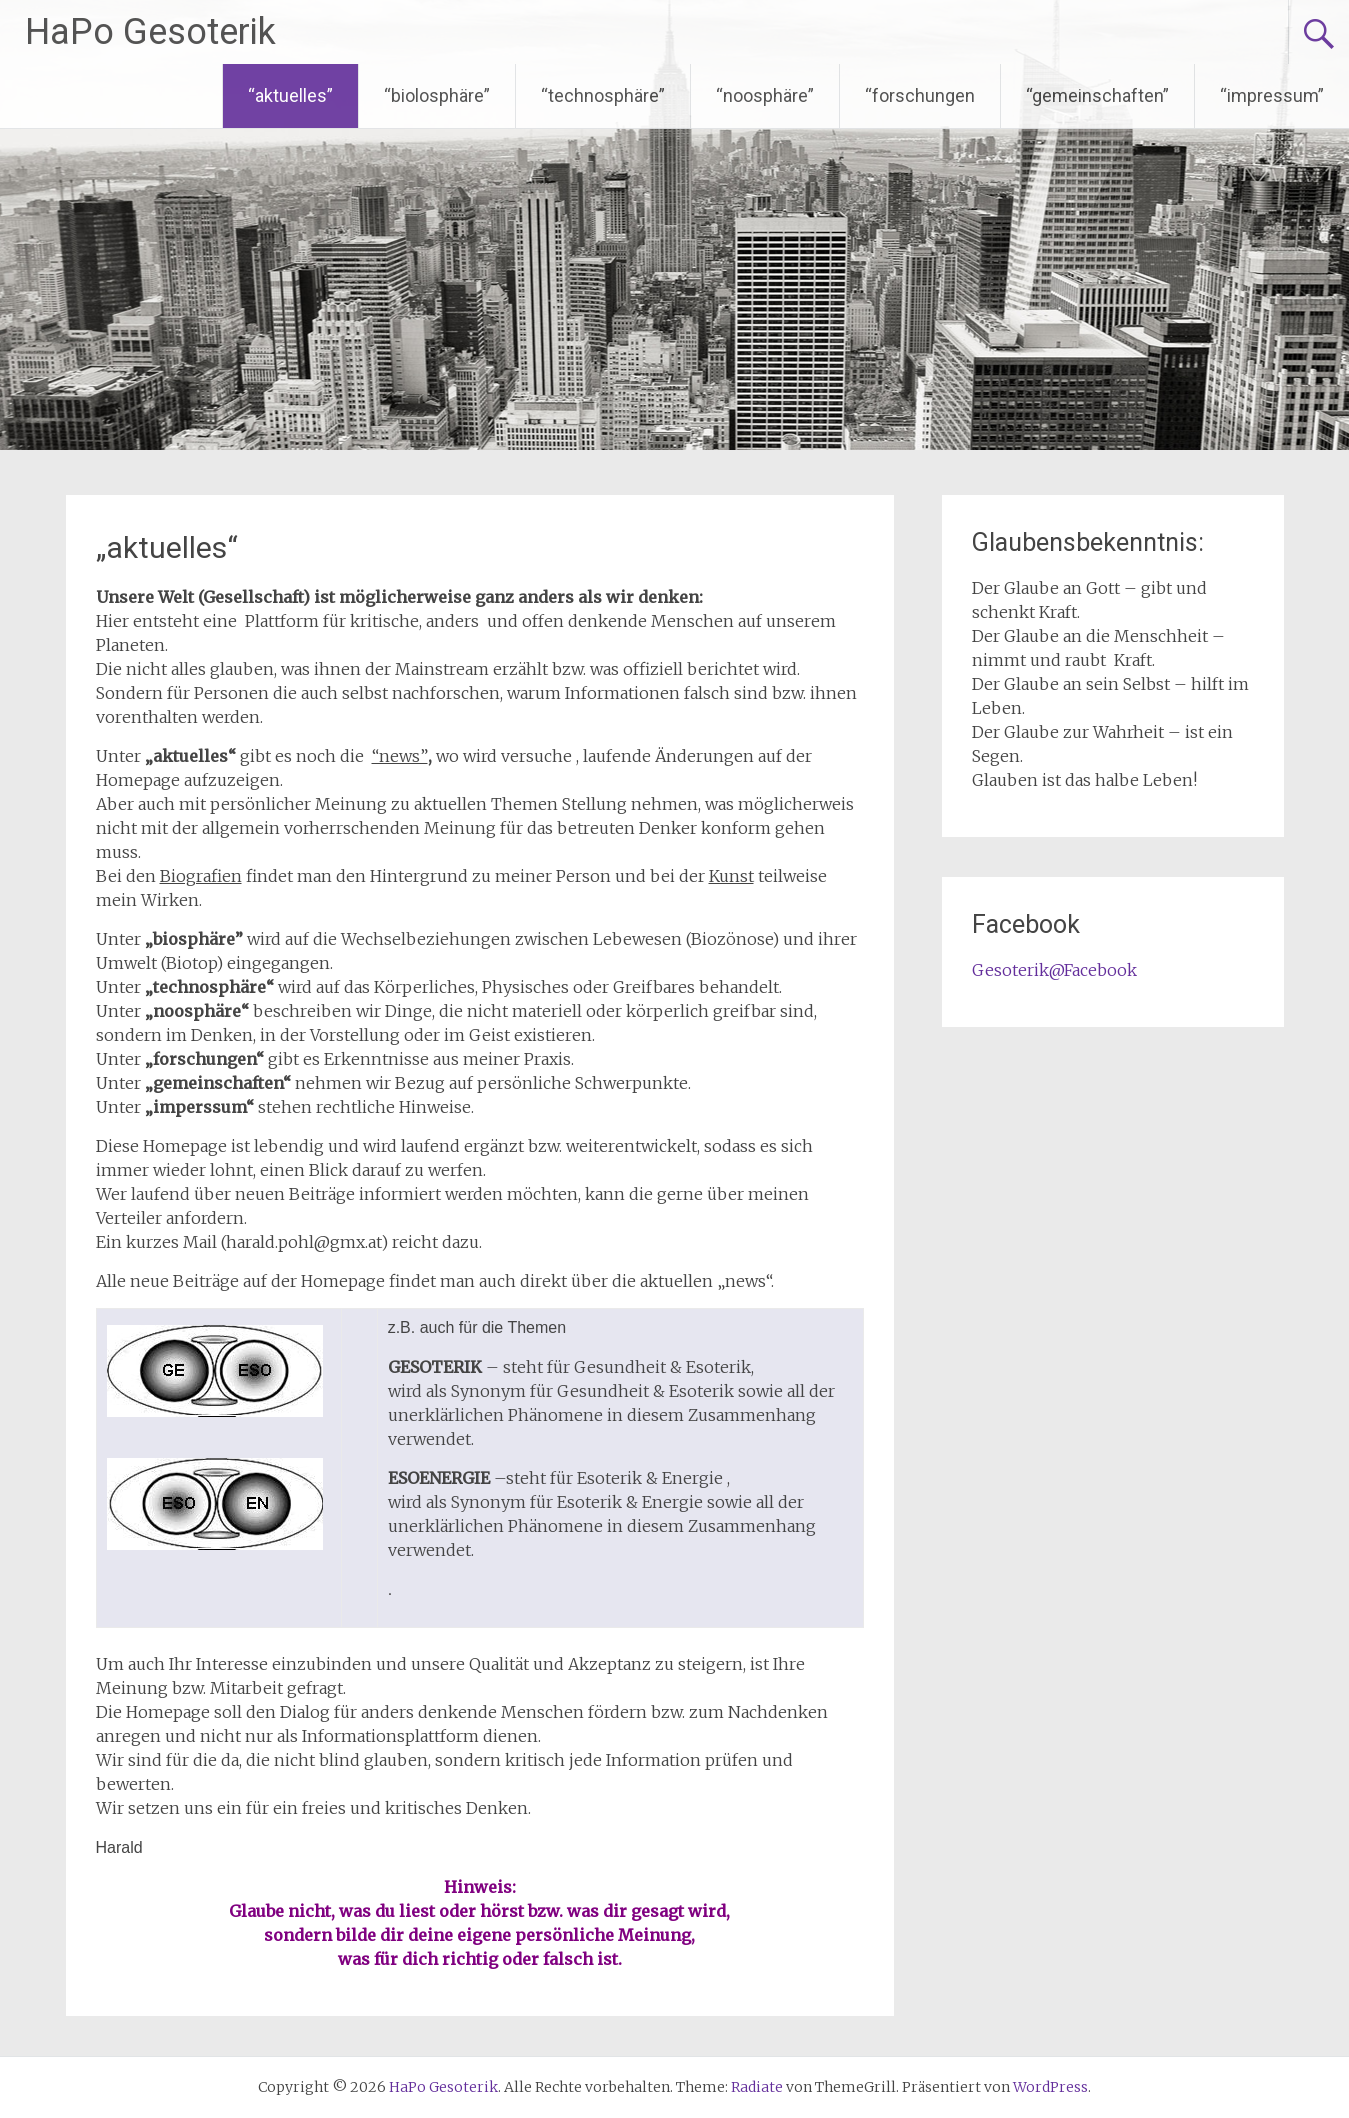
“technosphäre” (603, 95)
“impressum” (1272, 95)
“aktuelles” (290, 95)
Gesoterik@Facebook (1054, 970)
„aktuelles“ (167, 547)
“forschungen (920, 95)
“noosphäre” (765, 95)
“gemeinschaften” (1097, 95)
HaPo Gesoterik (150, 32)
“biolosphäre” (437, 95)
